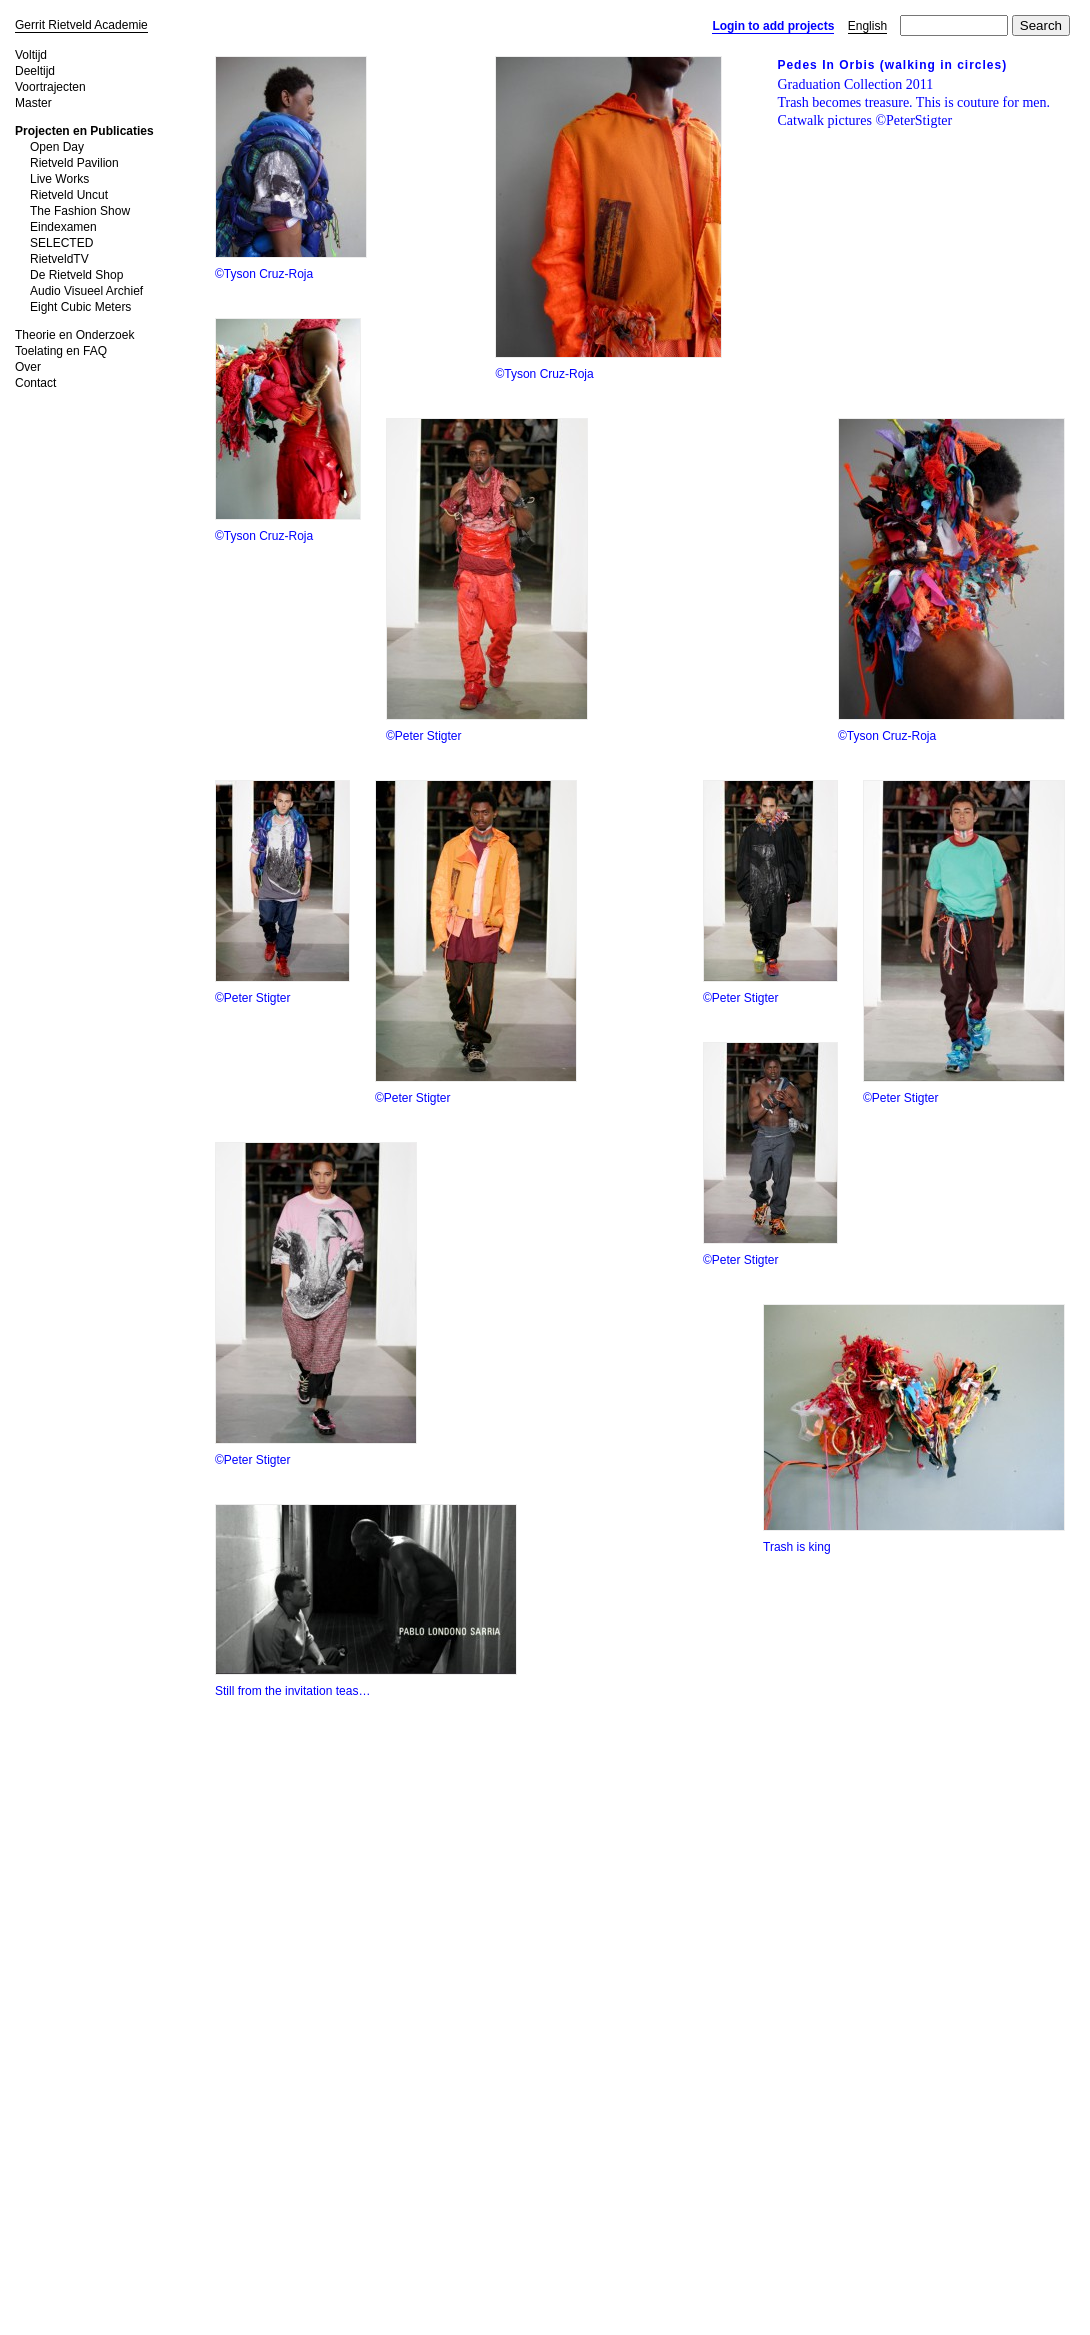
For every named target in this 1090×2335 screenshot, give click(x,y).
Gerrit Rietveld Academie (81, 25)
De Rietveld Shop (76, 275)
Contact (35, 383)
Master (33, 103)
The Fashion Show (80, 211)
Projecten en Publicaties (84, 131)
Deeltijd (35, 71)
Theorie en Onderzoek (74, 335)
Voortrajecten (50, 87)
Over (28, 367)
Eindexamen (63, 227)
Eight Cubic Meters (80, 307)
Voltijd (31, 55)
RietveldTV (59, 259)
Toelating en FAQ (61, 351)
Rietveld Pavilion (74, 163)
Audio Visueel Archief (86, 291)
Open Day (57, 147)
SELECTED (61, 243)
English (867, 26)
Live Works (59, 179)
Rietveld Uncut (69, 195)
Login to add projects (773, 26)
